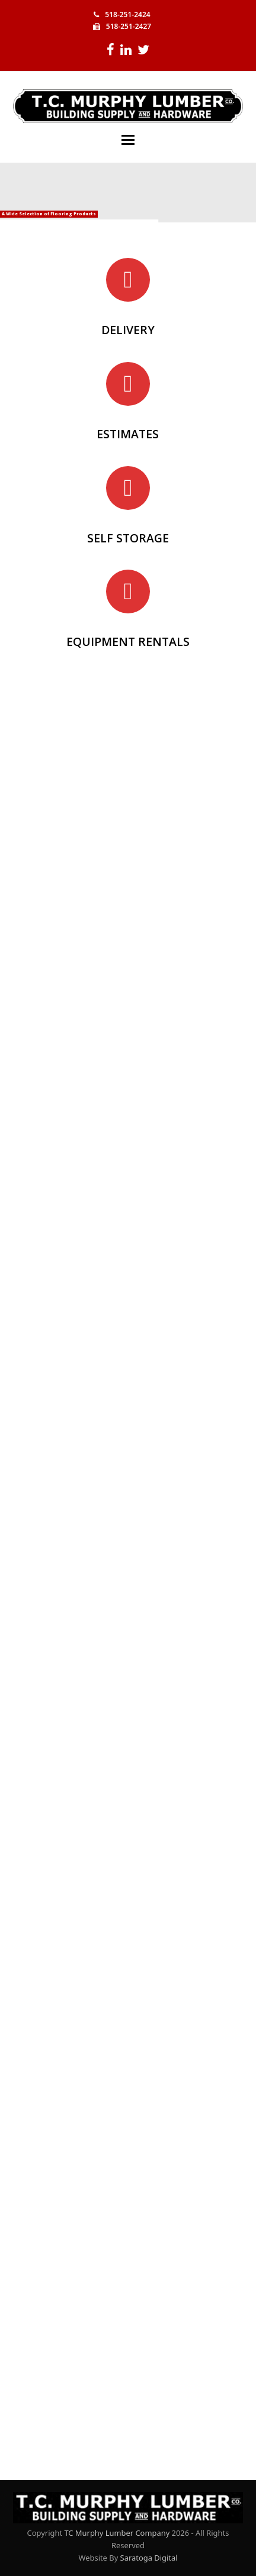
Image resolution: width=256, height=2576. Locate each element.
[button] (128, 140)
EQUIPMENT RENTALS (128, 641)
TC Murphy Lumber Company (116, 2532)
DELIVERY (128, 330)
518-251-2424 (127, 14)
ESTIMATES (128, 434)
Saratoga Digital (149, 2557)
